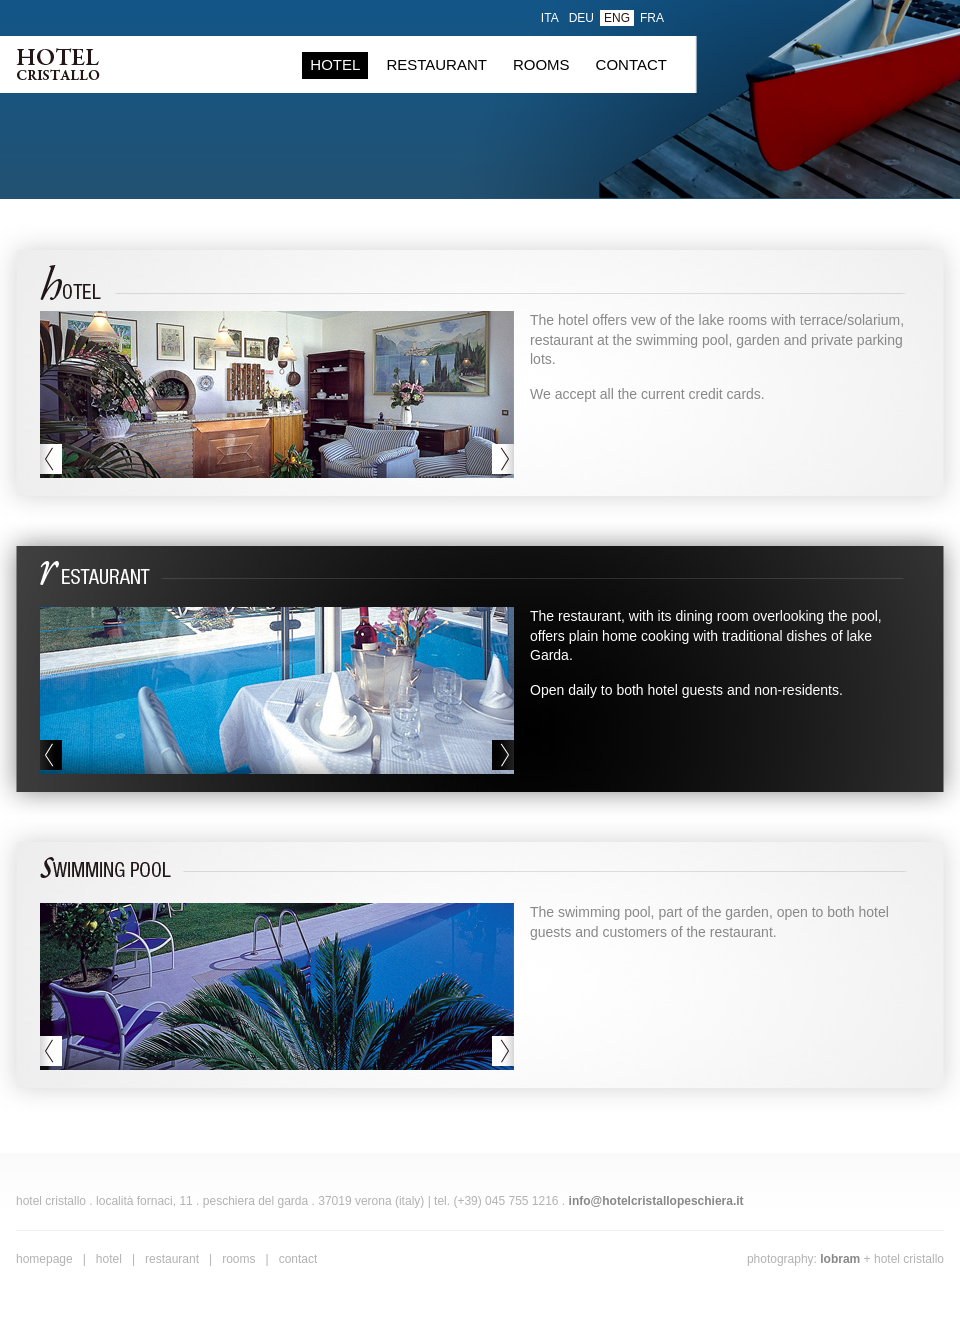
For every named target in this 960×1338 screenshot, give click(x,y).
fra (652, 18)
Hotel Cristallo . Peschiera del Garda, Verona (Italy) (58, 64)
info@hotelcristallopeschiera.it (656, 1201)
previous (51, 459)
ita (550, 18)
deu (581, 18)
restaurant (436, 64)
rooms (541, 64)
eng (617, 18)
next (503, 459)
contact (631, 64)
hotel (335, 64)
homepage (44, 1259)
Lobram (840, 1259)
